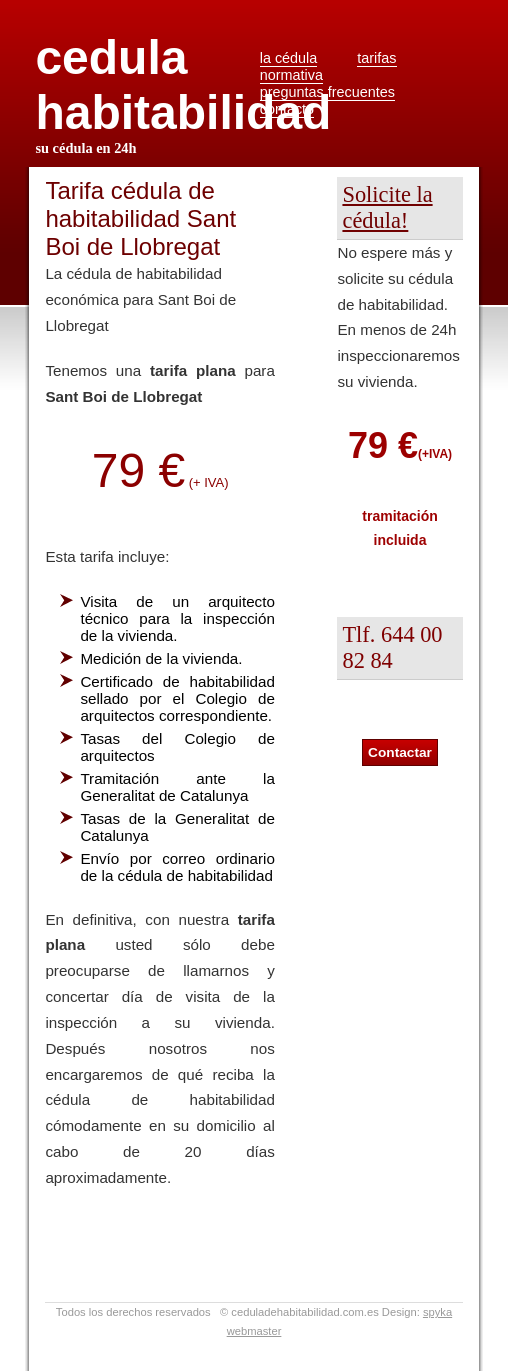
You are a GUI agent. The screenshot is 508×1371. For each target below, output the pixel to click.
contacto (287, 109)
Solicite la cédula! (387, 207)
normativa (291, 75)
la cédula (289, 58)
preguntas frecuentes (327, 92)
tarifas (376, 58)
